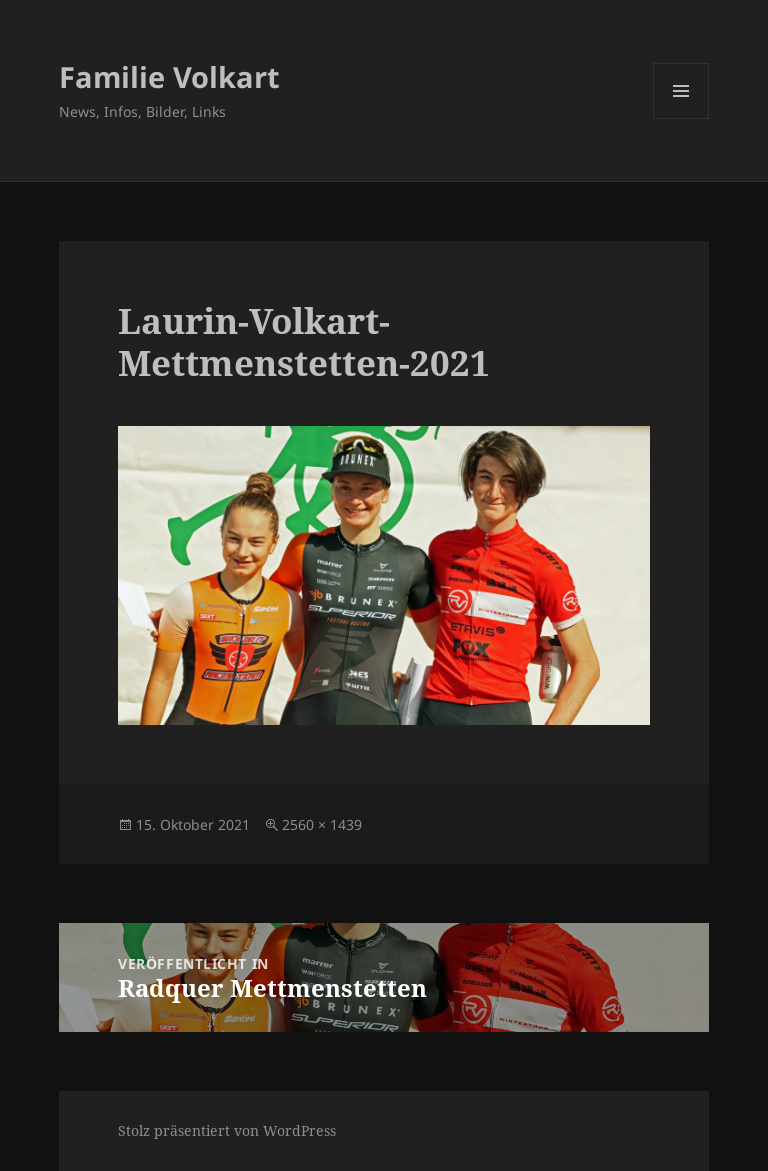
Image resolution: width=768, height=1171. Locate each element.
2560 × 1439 (322, 824)
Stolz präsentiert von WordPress (227, 1130)
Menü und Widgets (681, 118)
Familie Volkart (169, 76)
